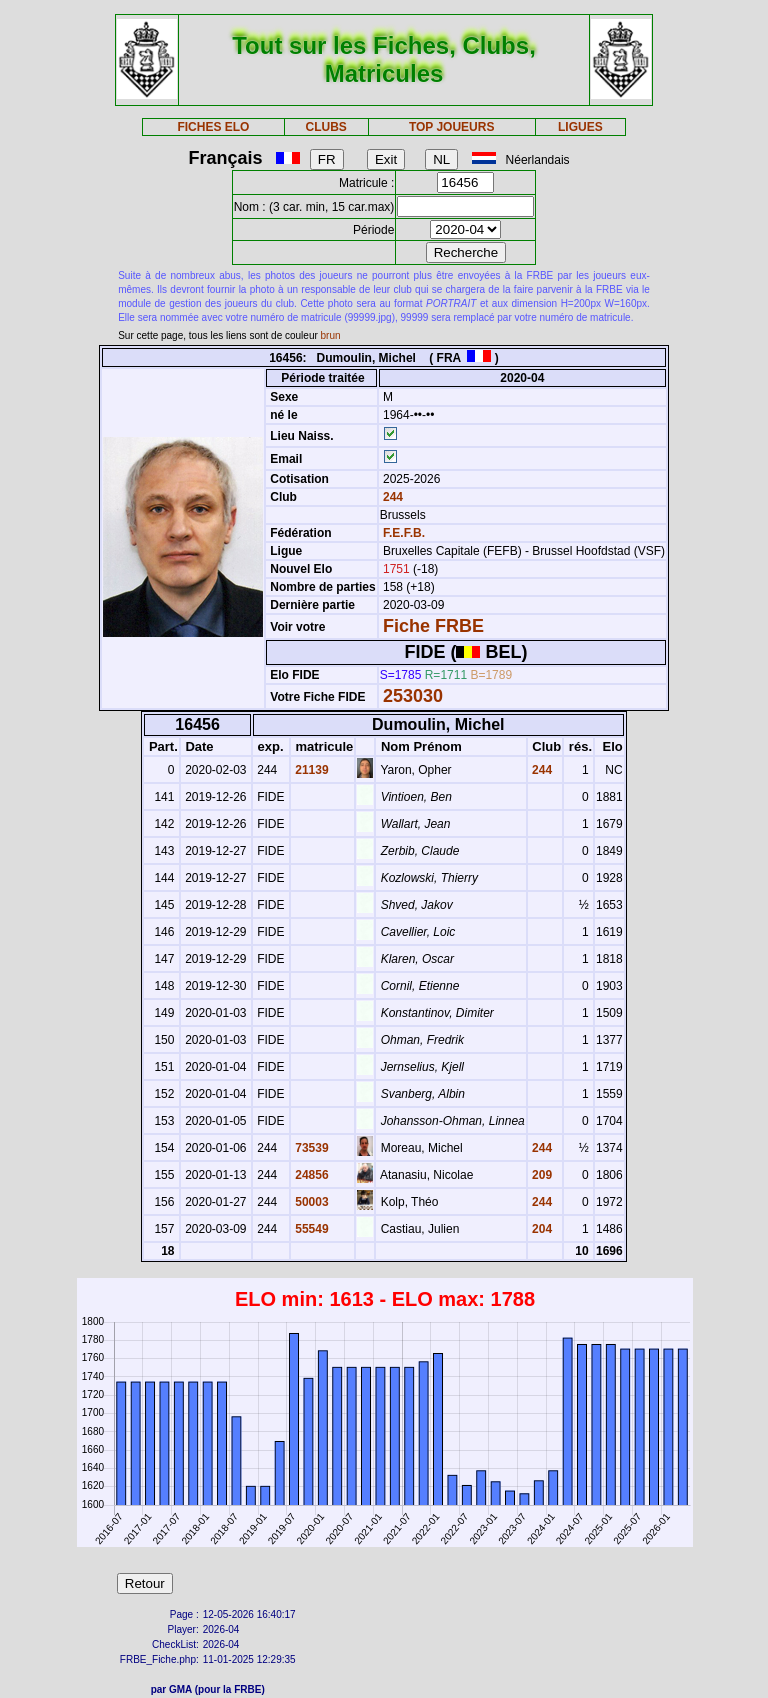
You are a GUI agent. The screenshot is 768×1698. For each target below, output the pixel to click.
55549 (310, 1229)
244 (391, 497)
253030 (413, 696)
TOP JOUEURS (452, 127)
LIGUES (580, 127)
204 (540, 1229)
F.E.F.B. (404, 533)
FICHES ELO (213, 127)
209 (540, 1175)
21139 (310, 770)
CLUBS (325, 127)
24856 (310, 1175)
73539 (310, 1148)
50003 (310, 1202)
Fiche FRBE (433, 626)
